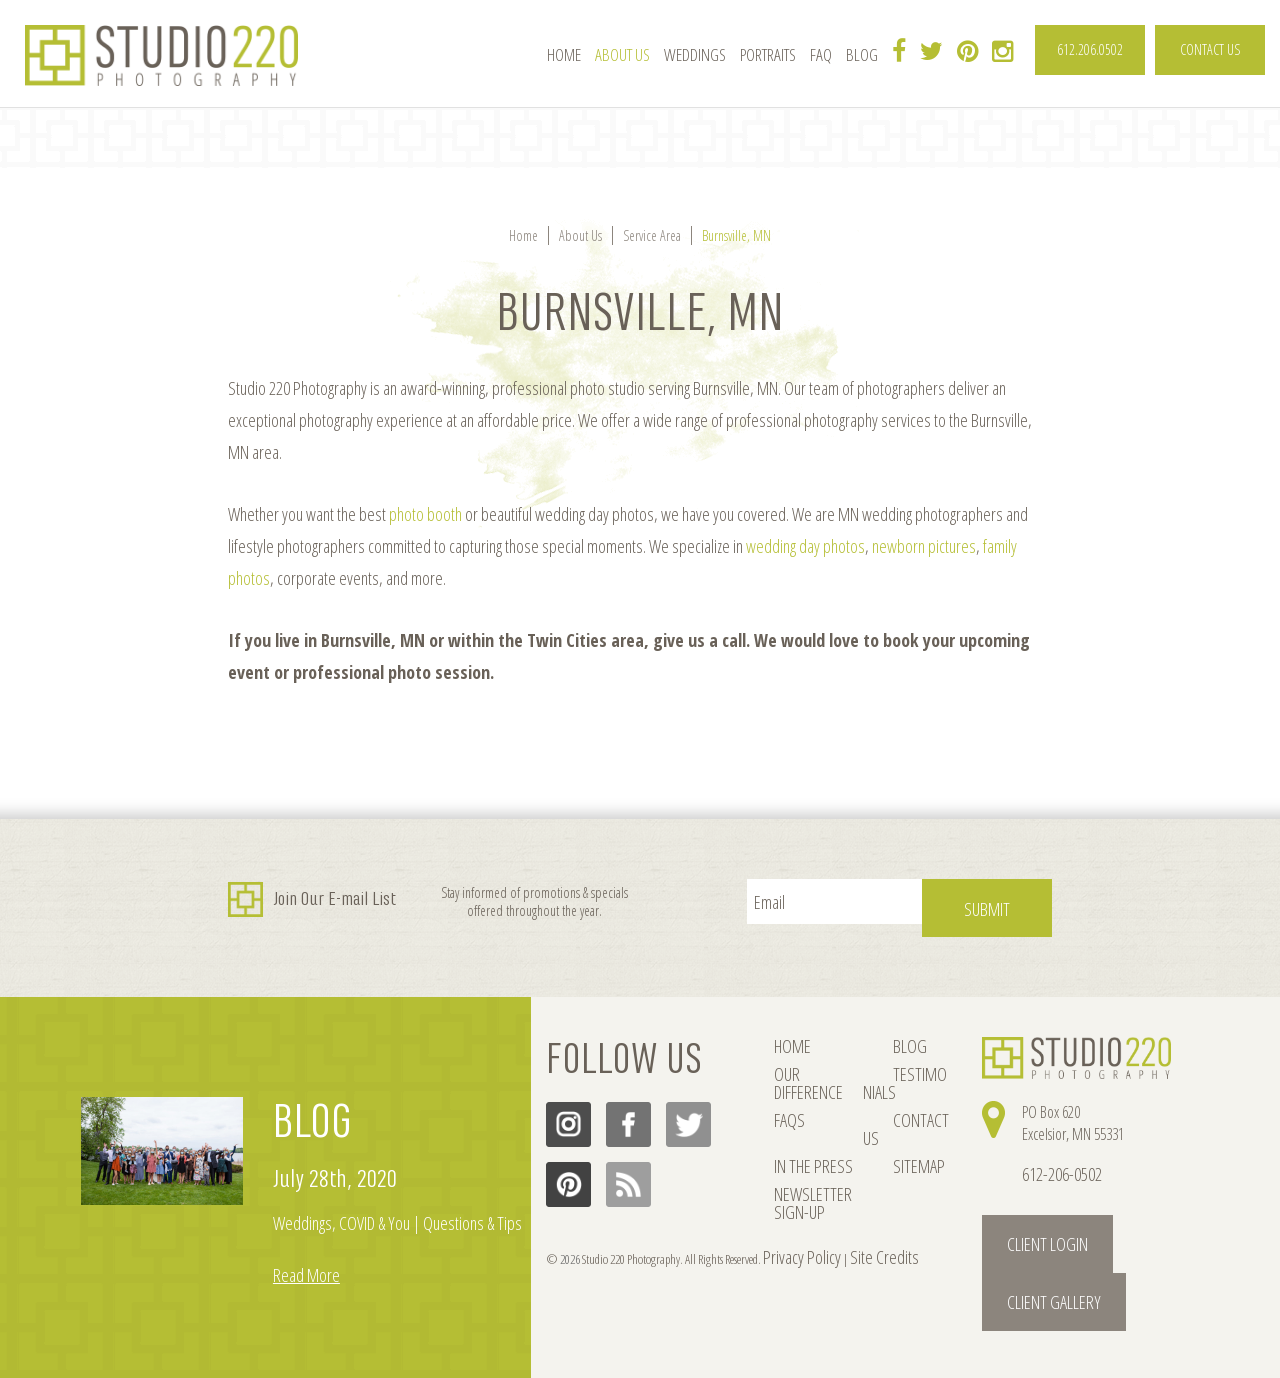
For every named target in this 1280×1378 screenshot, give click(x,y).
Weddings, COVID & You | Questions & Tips (397, 1210)
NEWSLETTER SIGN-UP (805, 1164)
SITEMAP (883, 1124)
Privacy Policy (790, 1235)
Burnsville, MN (736, 235)
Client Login (1019, 1220)
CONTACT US (1210, 49)
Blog (862, 55)
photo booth (425, 514)
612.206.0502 (1090, 49)
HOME (789, 1034)
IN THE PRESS (806, 1124)
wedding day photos (805, 546)
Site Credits (849, 1235)
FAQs (786, 1094)
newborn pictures (924, 546)
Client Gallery (1106, 1220)
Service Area (652, 235)
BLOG (312, 1109)
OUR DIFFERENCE (815, 1064)
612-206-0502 (1056, 1161)
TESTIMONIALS (898, 1064)
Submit (1009, 901)
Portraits (768, 55)
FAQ (821, 55)
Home (564, 55)
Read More (306, 1262)
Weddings (695, 55)
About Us (622, 55)
